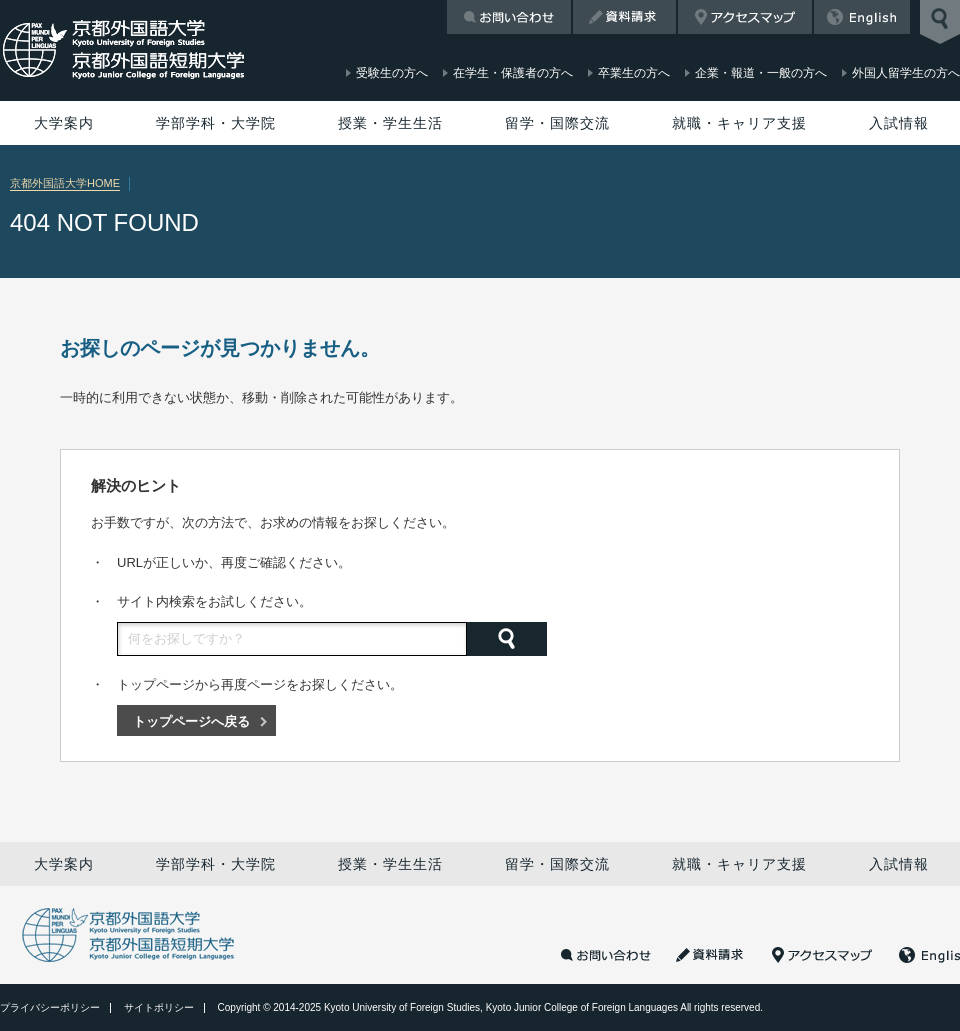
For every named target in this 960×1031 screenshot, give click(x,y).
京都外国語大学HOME (65, 183)
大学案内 (64, 123)
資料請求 (624, 17)
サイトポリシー (159, 1007)
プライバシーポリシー (50, 1007)
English (862, 17)
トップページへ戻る (191, 721)
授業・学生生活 (390, 123)
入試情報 (899, 123)
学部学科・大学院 (216, 123)
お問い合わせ (509, 17)
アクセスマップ (745, 17)
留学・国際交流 (557, 123)
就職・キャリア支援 (739, 123)
